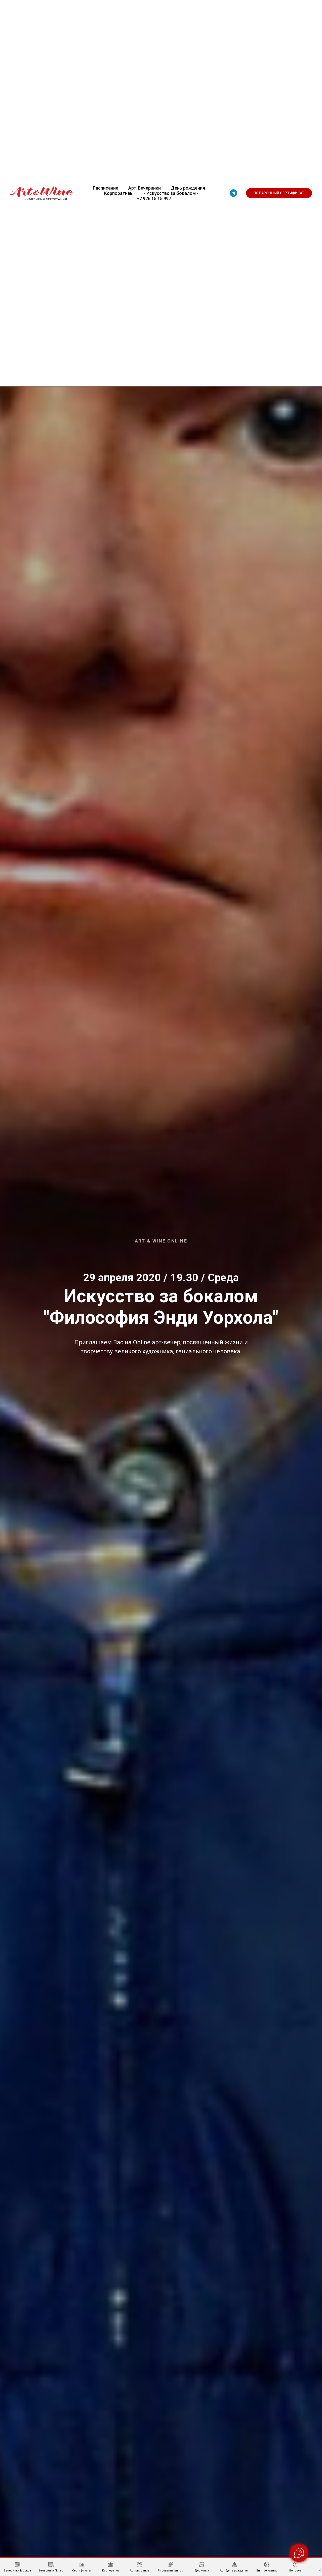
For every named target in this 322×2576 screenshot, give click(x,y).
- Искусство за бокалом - (171, 193)
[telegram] (233, 193)
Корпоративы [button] (119, 193)
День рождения (188, 188)
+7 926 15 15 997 (154, 198)
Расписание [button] (105, 188)
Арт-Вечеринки (144, 188)
